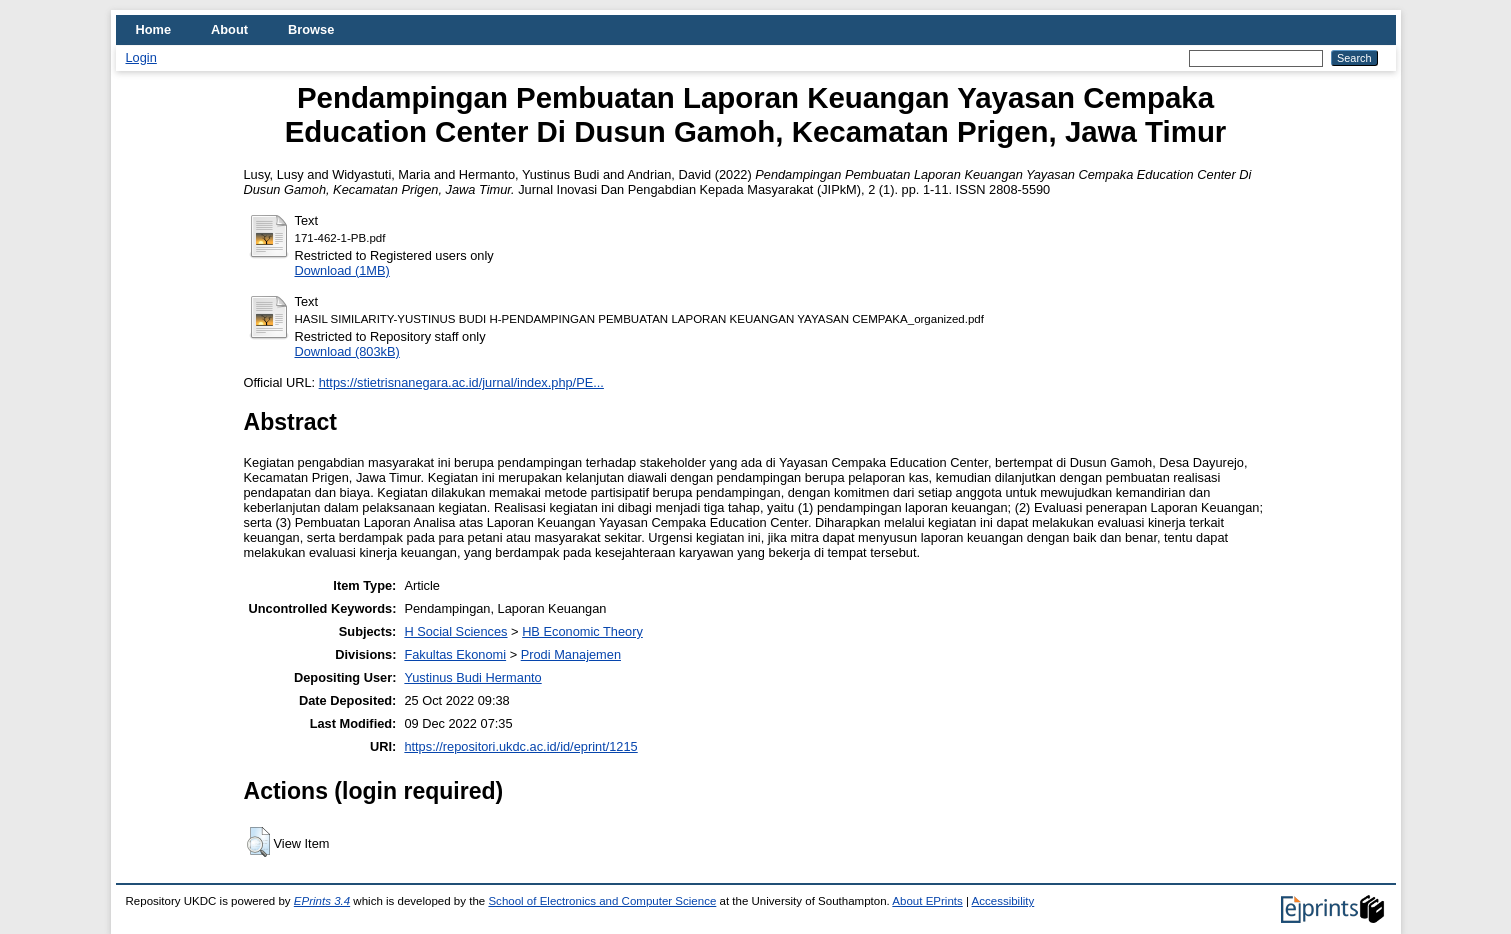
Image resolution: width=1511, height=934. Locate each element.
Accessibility (1003, 901)
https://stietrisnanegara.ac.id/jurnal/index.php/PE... (461, 382)
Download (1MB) (342, 270)
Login (141, 57)
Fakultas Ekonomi (455, 654)
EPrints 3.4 (322, 901)
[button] (258, 842)
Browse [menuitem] (311, 29)
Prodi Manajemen (571, 654)
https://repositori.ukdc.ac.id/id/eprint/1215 (520, 746)
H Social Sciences (455, 631)
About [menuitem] (229, 29)
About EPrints (927, 901)
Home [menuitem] (154, 29)
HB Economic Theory (582, 631)
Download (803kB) (347, 351)
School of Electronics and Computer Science (602, 901)
